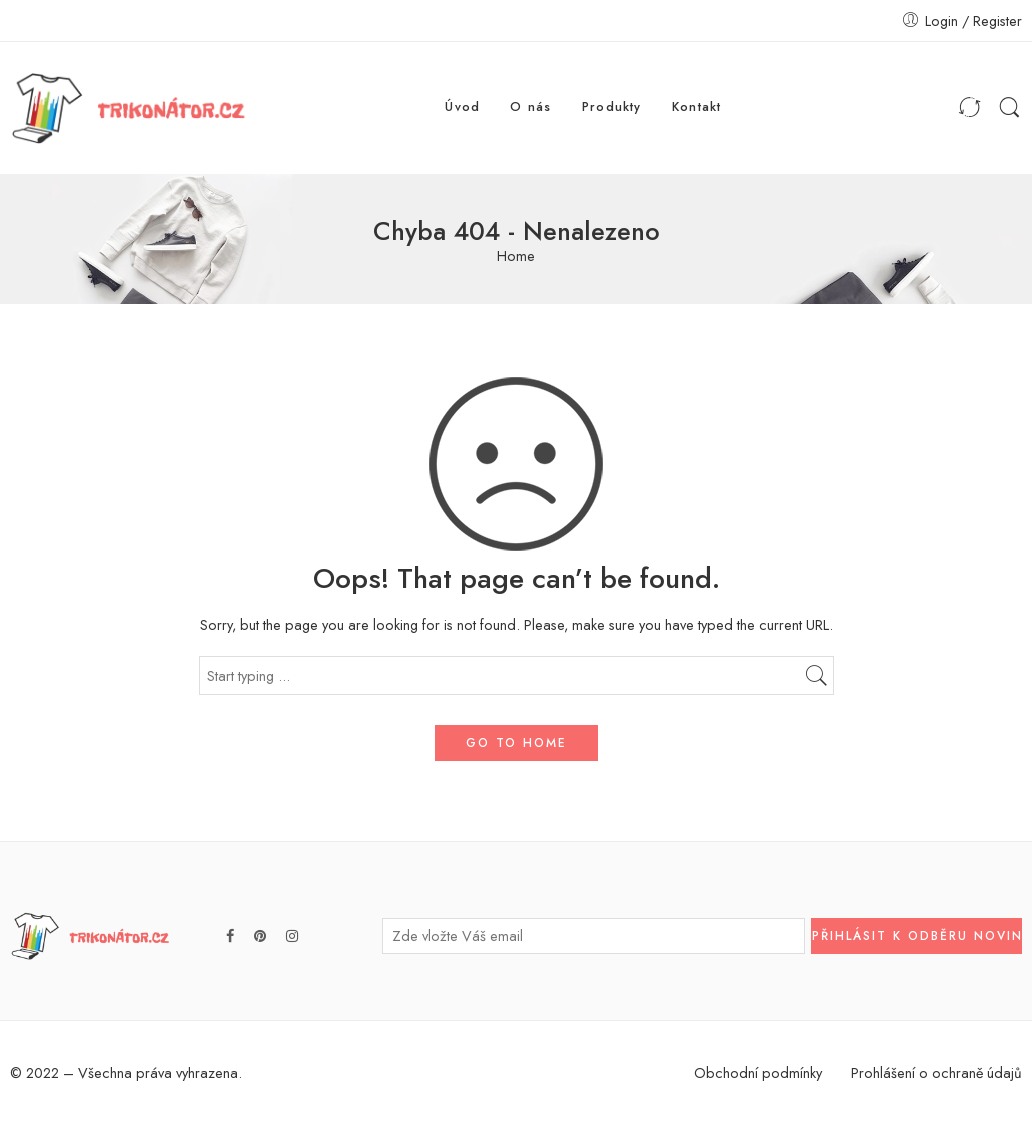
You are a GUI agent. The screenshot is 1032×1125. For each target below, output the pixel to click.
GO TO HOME (516, 743)
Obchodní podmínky (758, 1072)
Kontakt (697, 107)
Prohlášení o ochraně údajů (936, 1072)
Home (516, 256)
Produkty (612, 107)
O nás (530, 107)
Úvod (462, 107)
